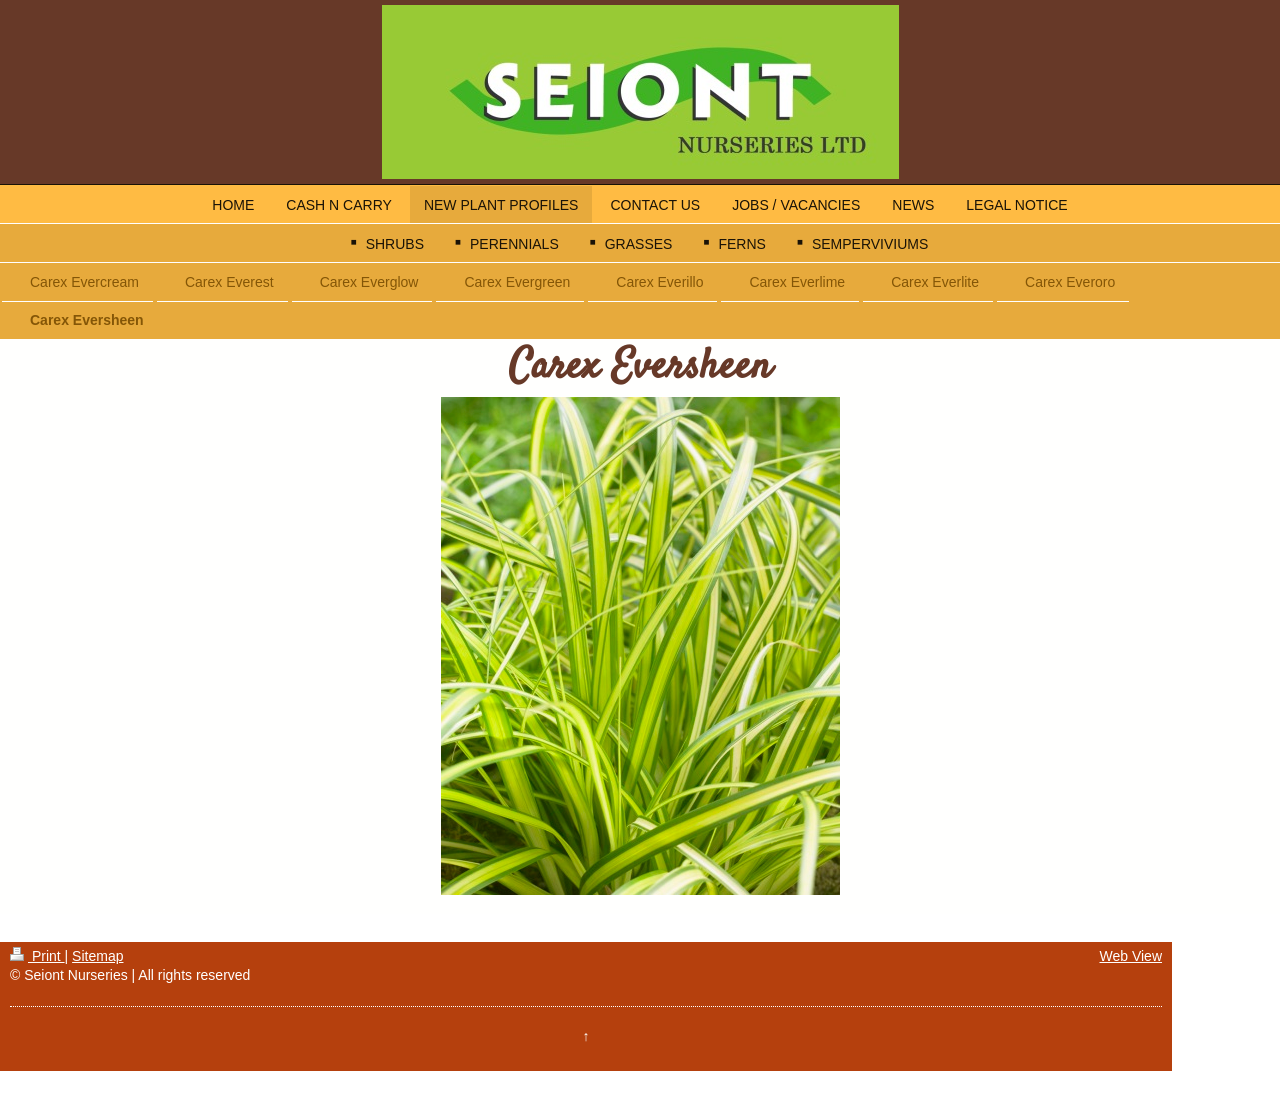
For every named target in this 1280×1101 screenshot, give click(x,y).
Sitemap (97, 956)
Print (37, 956)
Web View (1130, 956)
